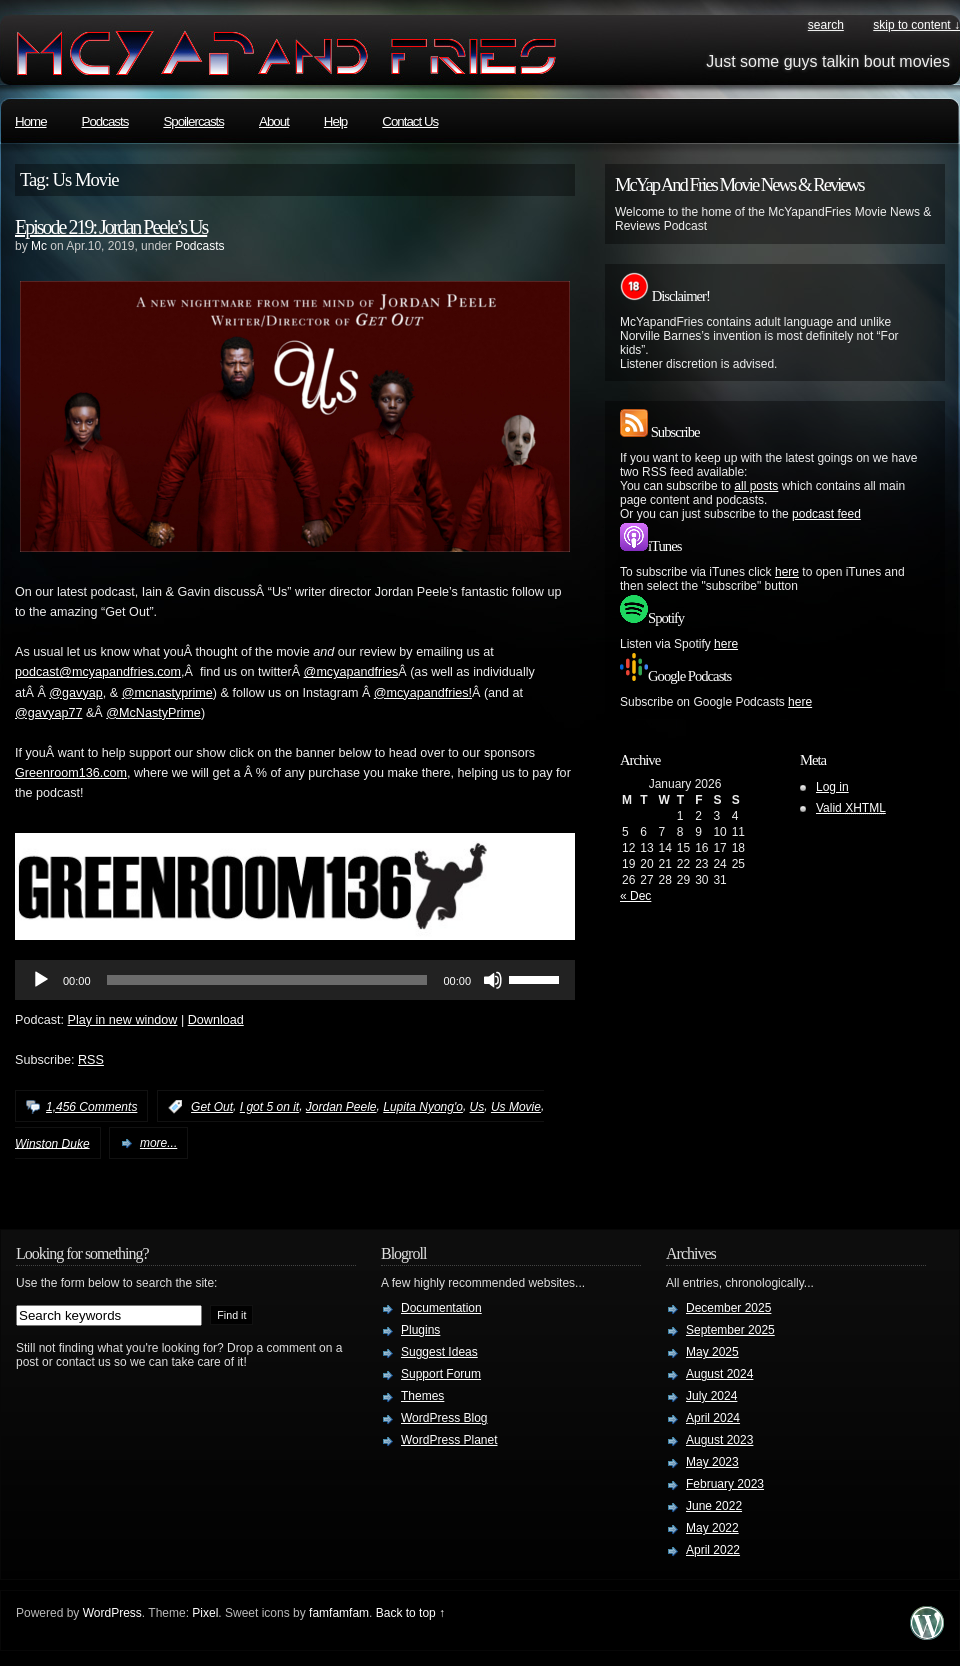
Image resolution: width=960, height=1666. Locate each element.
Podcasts (105, 121)
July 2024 (711, 1396)
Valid (851, 808)
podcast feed (826, 514)
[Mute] (493, 980)
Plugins (420, 1330)
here (787, 572)
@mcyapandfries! (423, 693)
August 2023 (719, 1440)
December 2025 (728, 1308)
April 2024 (713, 1418)
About (274, 121)
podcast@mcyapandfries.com (98, 672)
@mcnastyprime (167, 693)
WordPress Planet (449, 1440)
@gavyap (75, 693)
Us (477, 1107)
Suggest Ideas (439, 1352)
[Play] (41, 980)
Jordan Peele (341, 1107)
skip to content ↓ (916, 25)
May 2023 (712, 1462)
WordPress (112, 1613)
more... (158, 1143)
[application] (295, 980)
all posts (756, 486)
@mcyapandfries (351, 672)
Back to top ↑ (410, 1613)
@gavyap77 (48, 713)
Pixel (205, 1613)
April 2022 (713, 1550)
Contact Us (410, 121)
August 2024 (719, 1374)
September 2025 (730, 1330)
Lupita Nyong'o (423, 1107)
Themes (422, 1396)
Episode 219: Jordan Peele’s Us (111, 227)
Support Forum (441, 1374)
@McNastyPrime (153, 713)
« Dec (635, 896)
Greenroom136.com (71, 773)
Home (31, 121)
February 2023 (725, 1484)
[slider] (267, 980)
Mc (39, 246)
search (826, 25)
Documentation (441, 1308)
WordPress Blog (444, 1418)
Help (335, 121)
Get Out (212, 1107)
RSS (91, 1060)
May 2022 (712, 1528)
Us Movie (516, 1107)
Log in (832, 787)
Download (216, 1020)
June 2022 (714, 1506)
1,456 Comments (91, 1107)
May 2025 (712, 1352)
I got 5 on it (269, 1107)
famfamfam (339, 1613)
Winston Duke (52, 1143)
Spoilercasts (193, 121)
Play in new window (123, 1020)
